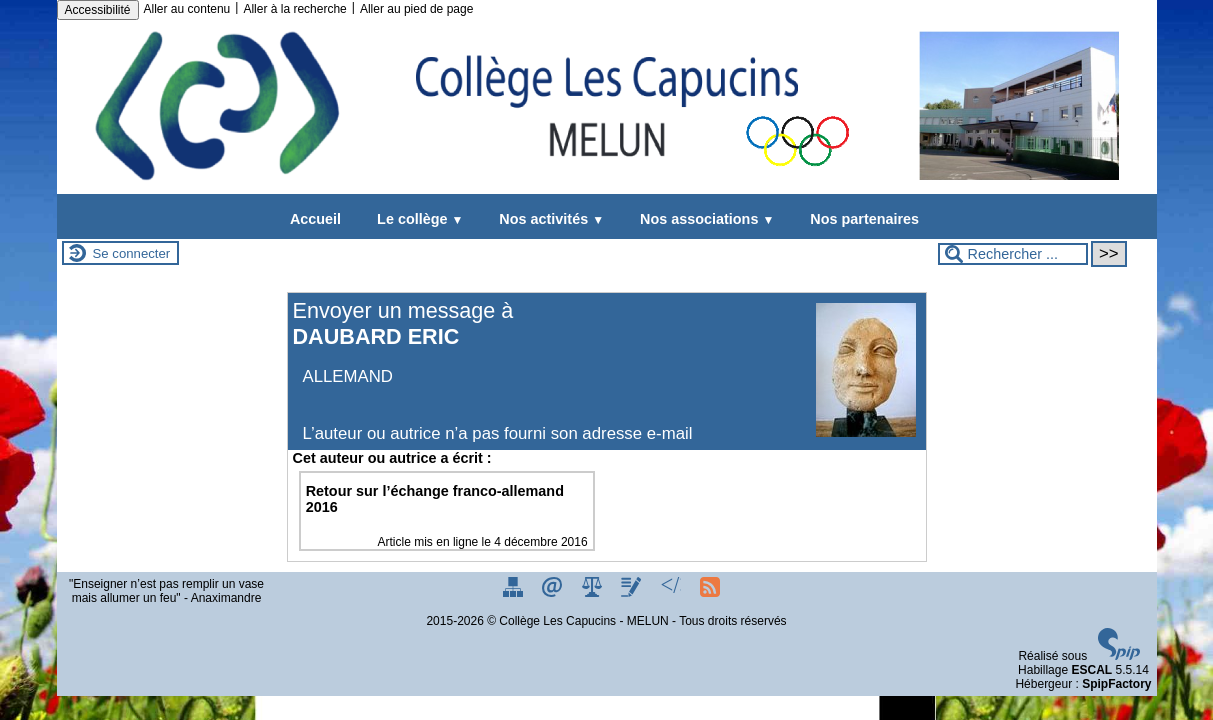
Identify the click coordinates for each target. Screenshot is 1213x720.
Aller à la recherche (294, 9)
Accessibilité (98, 10)
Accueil (315, 219)
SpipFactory (1116, 684)
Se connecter (132, 253)
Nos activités (547, 219)
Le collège (416, 219)
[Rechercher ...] (1013, 254)
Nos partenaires (860, 219)
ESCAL (1091, 670)
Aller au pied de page (416, 9)
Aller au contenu (187, 9)
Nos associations (703, 219)
